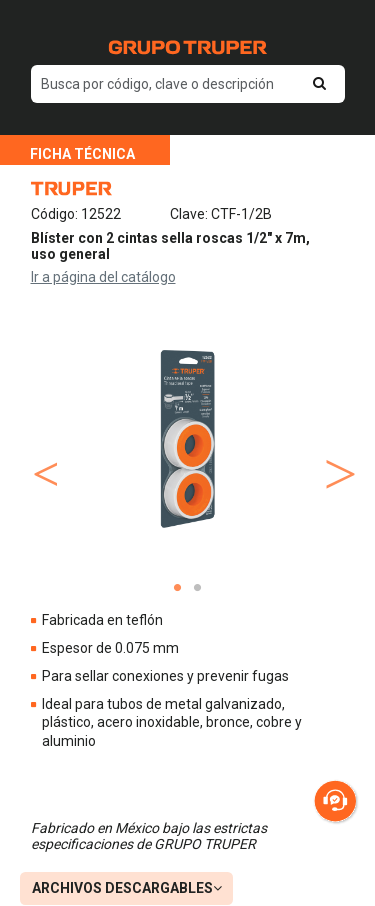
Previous (42, 454)
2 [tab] (198, 588)
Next (334, 454)
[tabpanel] (188, 439)
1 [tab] (178, 588)
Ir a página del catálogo (103, 277)
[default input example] (188, 84)
